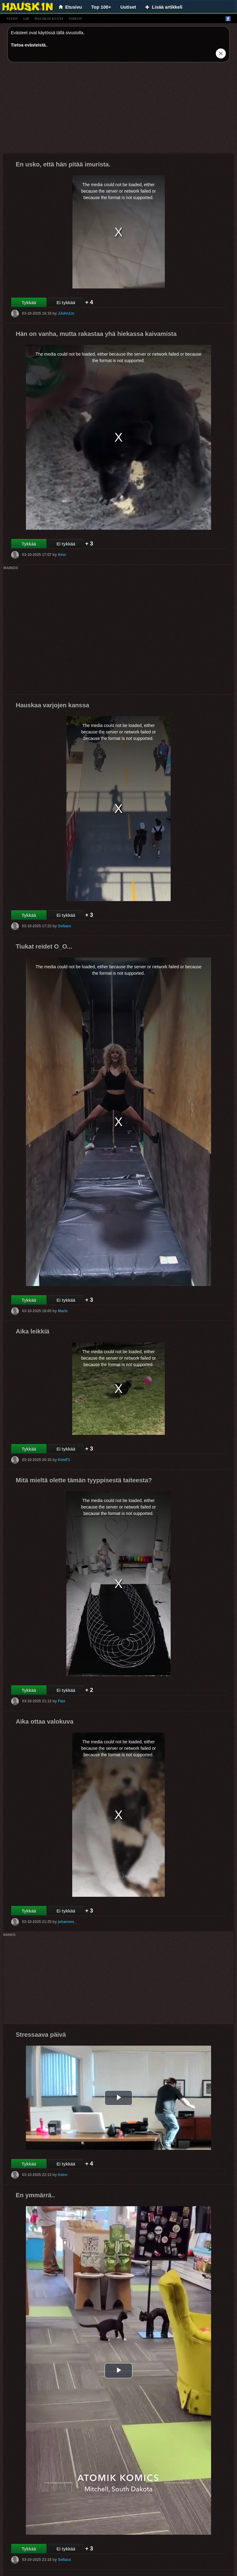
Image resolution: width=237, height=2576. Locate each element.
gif (26, 18)
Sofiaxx (64, 926)
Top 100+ (101, 7)
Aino (62, 555)
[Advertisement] (118, 110)
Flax (61, 1701)
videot (75, 18)
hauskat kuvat (49, 18)
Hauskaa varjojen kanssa (52, 705)
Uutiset (128, 7)
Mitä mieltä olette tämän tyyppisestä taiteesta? (84, 1480)
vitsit (12, 18)
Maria (62, 1311)
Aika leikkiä (32, 1331)
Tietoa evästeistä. (29, 45)
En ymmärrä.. (35, 2195)
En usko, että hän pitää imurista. (63, 164)
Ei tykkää (65, 302)
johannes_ (67, 1922)
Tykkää (29, 302)
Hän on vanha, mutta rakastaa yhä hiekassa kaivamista (96, 333)
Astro (62, 2175)
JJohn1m (66, 313)
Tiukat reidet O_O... (44, 946)
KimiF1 (64, 1460)
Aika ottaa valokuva (44, 1721)
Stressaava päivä (41, 2034)
